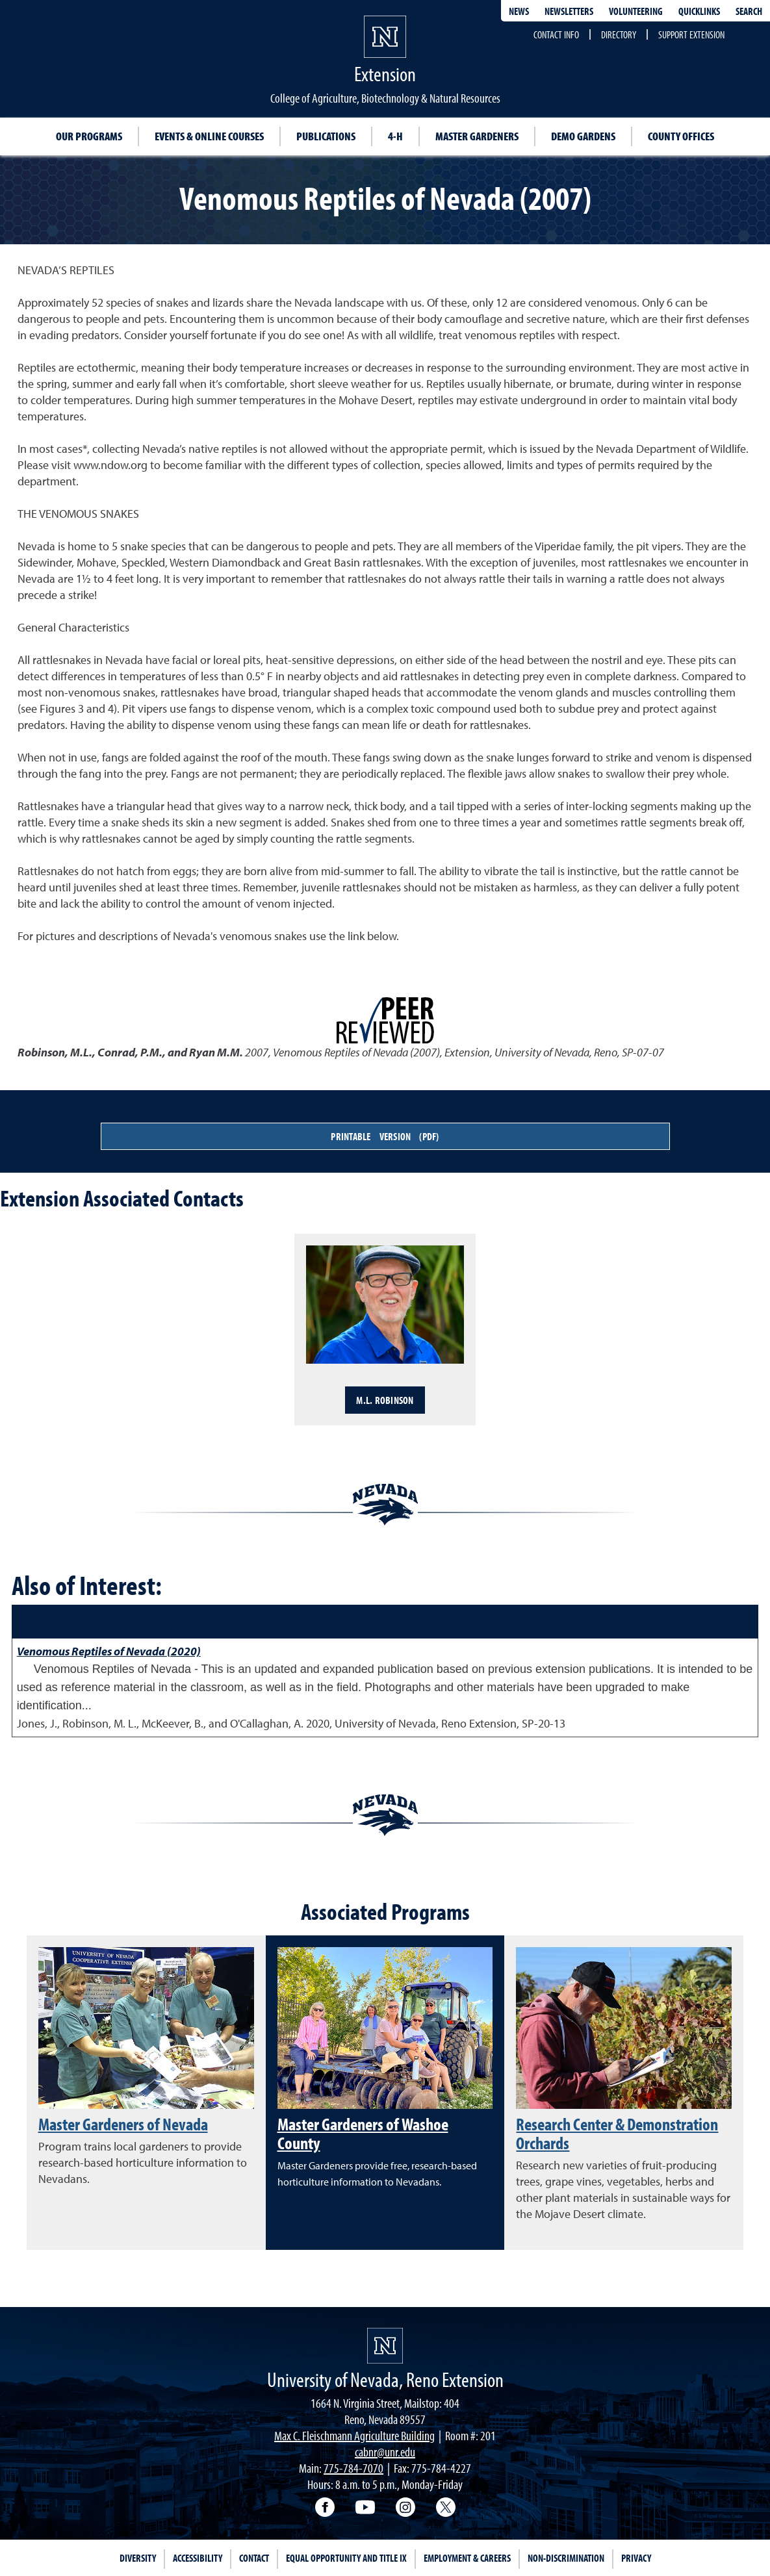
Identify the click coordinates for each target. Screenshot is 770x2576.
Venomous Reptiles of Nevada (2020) (109, 1651)
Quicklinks (699, 11)
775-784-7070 (353, 2468)
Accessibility (197, 2557)
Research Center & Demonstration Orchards (617, 2133)
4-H (395, 136)
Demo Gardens (583, 136)
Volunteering (636, 11)
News (519, 11)
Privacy (636, 2557)
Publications (325, 136)
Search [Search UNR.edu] (749, 11)
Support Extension (691, 34)
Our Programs (89, 136)
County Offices (681, 136)
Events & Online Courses (209, 136)
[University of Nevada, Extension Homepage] (385, 2346)
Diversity (138, 2557)
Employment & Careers (467, 2557)
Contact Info (556, 34)
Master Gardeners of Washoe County (362, 2133)
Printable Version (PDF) (385, 1136)
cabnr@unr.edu (385, 2451)
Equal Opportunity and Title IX (346, 2557)
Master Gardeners (477, 136)
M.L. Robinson (384, 1400)
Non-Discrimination (566, 2557)
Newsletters (569, 11)
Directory (618, 34)
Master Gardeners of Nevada (123, 2124)
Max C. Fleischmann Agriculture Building (354, 2435)
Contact (254, 2557)
